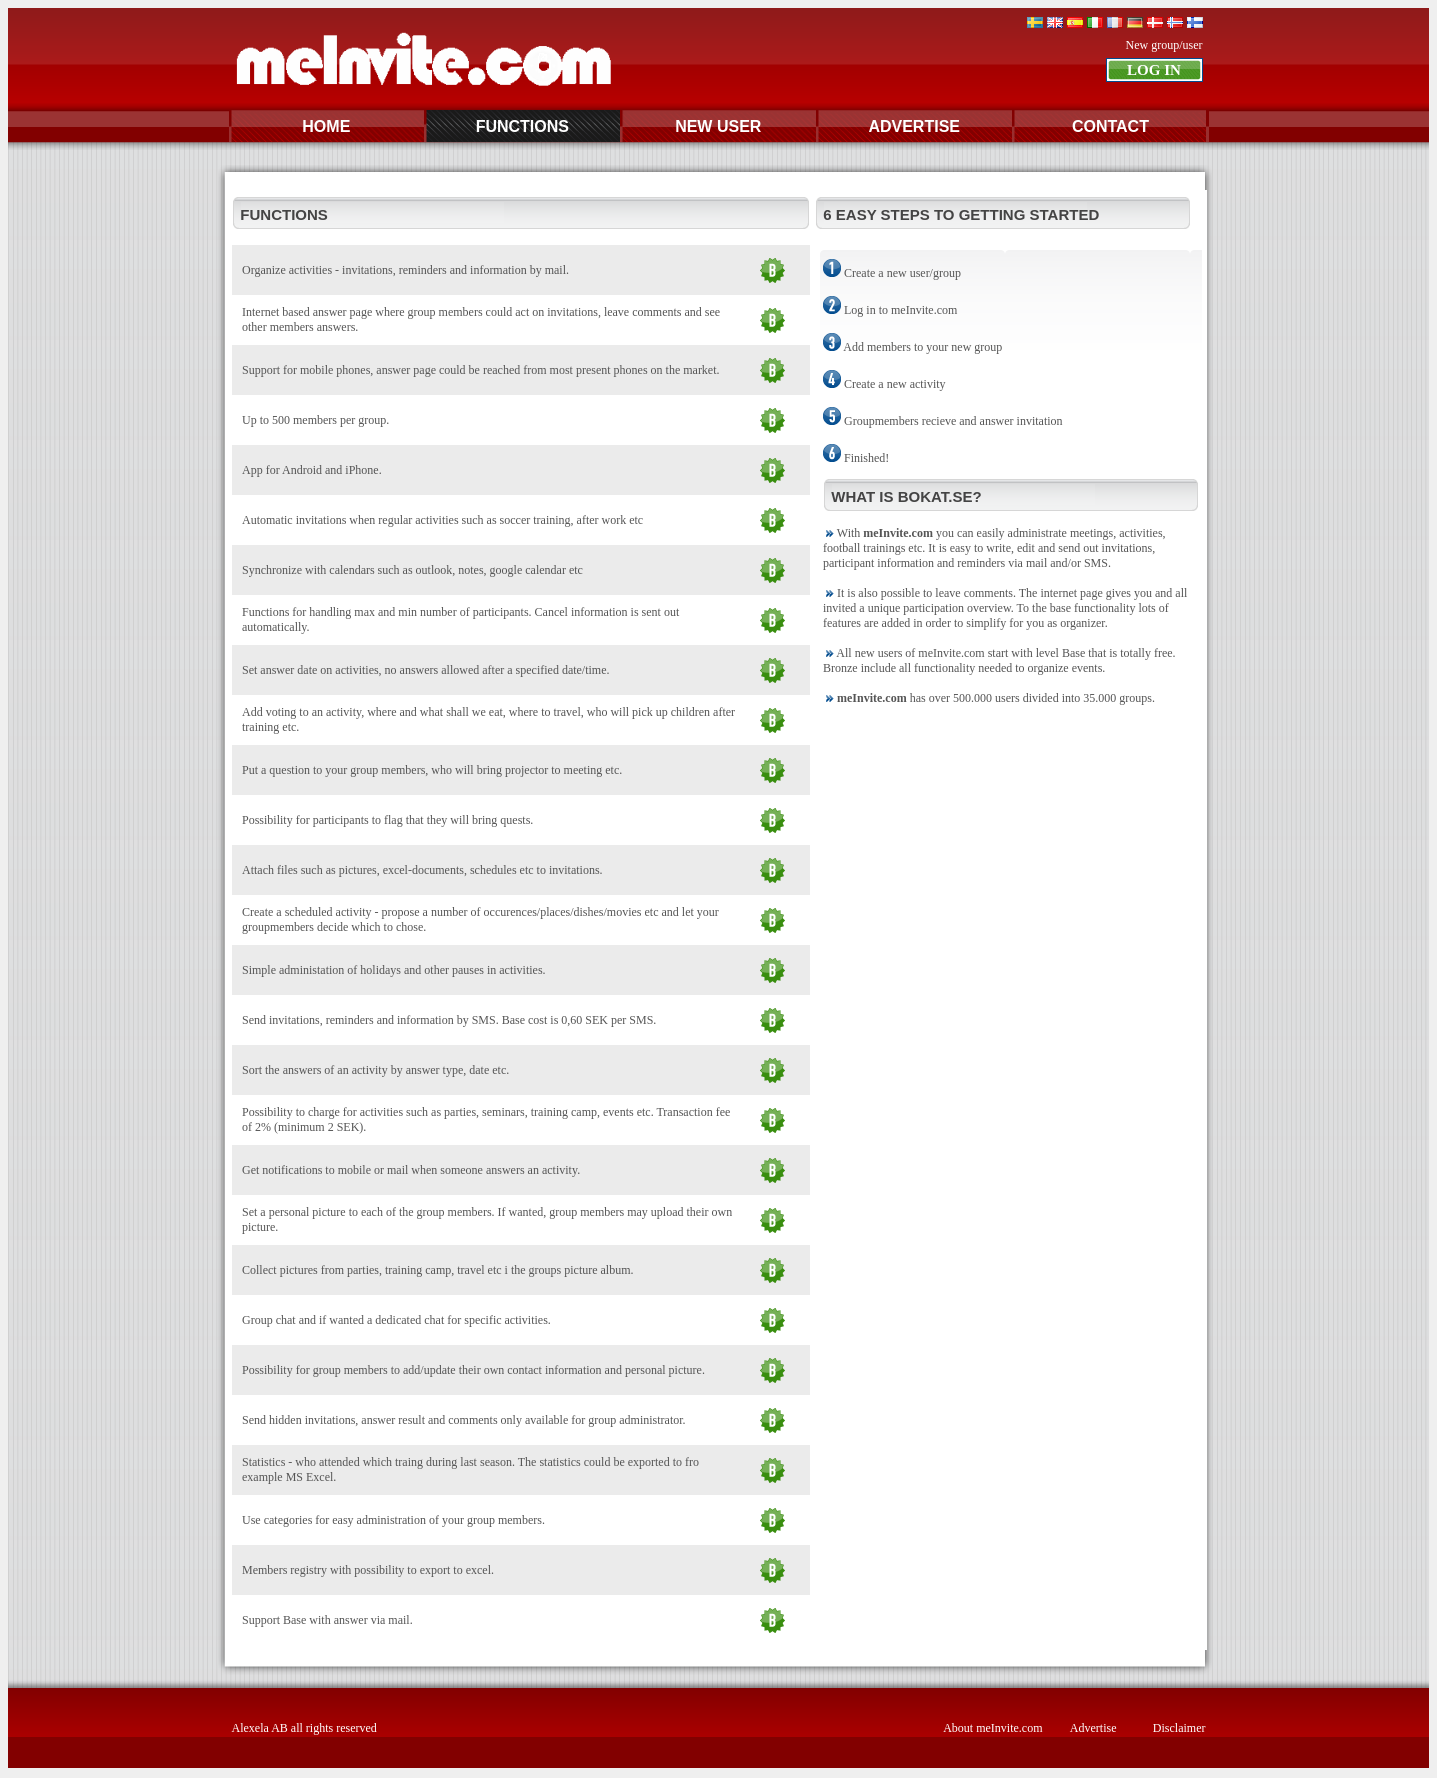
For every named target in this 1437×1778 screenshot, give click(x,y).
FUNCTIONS (522, 126)
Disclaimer (1179, 1728)
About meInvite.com (992, 1728)
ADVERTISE (914, 126)
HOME (326, 126)
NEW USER (718, 126)
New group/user (1164, 45)
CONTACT (1110, 126)
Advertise (1093, 1728)
